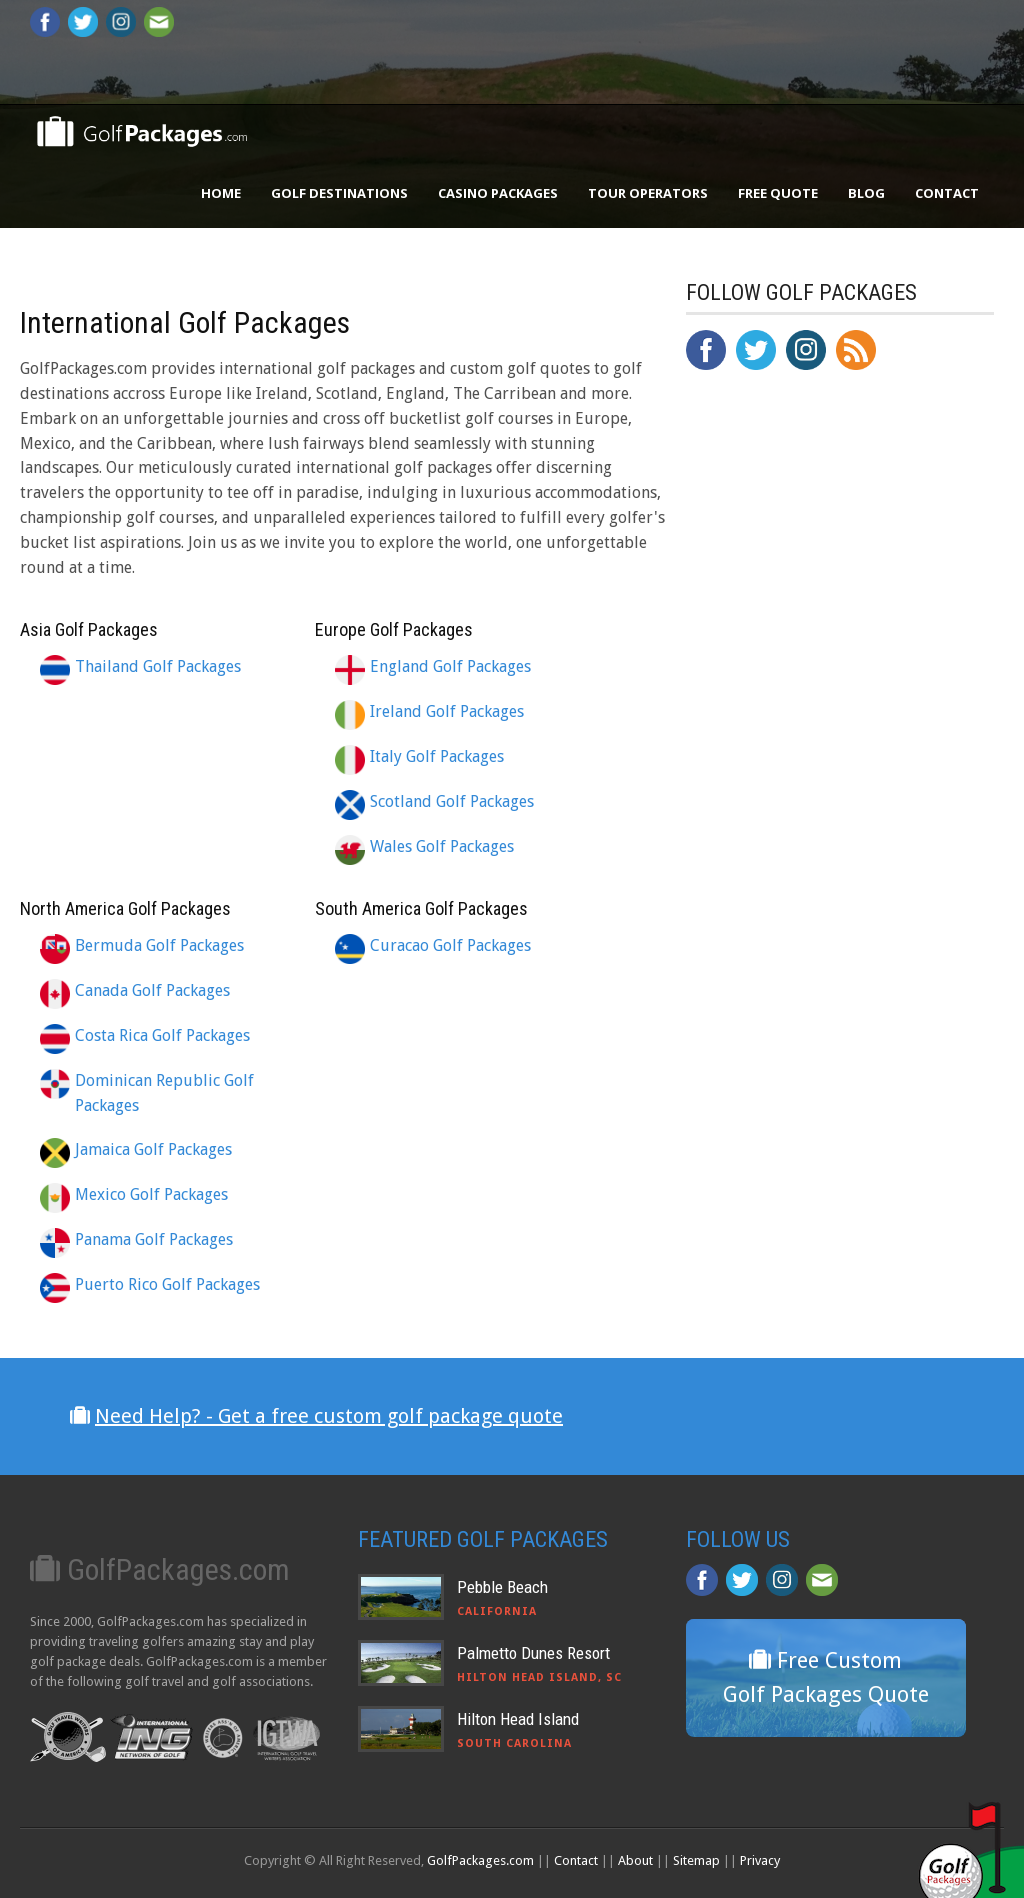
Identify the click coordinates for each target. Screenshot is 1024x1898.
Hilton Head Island (518, 1719)
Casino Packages (498, 193)
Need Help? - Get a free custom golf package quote (329, 1416)
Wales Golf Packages (442, 846)
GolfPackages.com (480, 1860)
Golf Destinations (339, 193)
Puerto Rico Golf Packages (167, 1284)
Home (221, 193)
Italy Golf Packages (437, 756)
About (635, 1860)
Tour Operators (648, 193)
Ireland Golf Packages (447, 711)
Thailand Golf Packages (158, 666)
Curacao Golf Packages (450, 945)
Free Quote (778, 193)
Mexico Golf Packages (151, 1194)
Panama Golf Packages (154, 1239)
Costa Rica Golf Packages (162, 1035)
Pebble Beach (502, 1587)
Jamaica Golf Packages (153, 1149)
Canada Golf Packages (152, 990)
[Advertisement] (836, 800)
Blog (866, 193)
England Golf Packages (450, 666)
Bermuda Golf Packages (159, 945)
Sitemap (696, 1860)
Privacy (760, 1860)
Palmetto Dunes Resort (533, 1653)
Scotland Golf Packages (452, 801)
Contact (947, 193)
